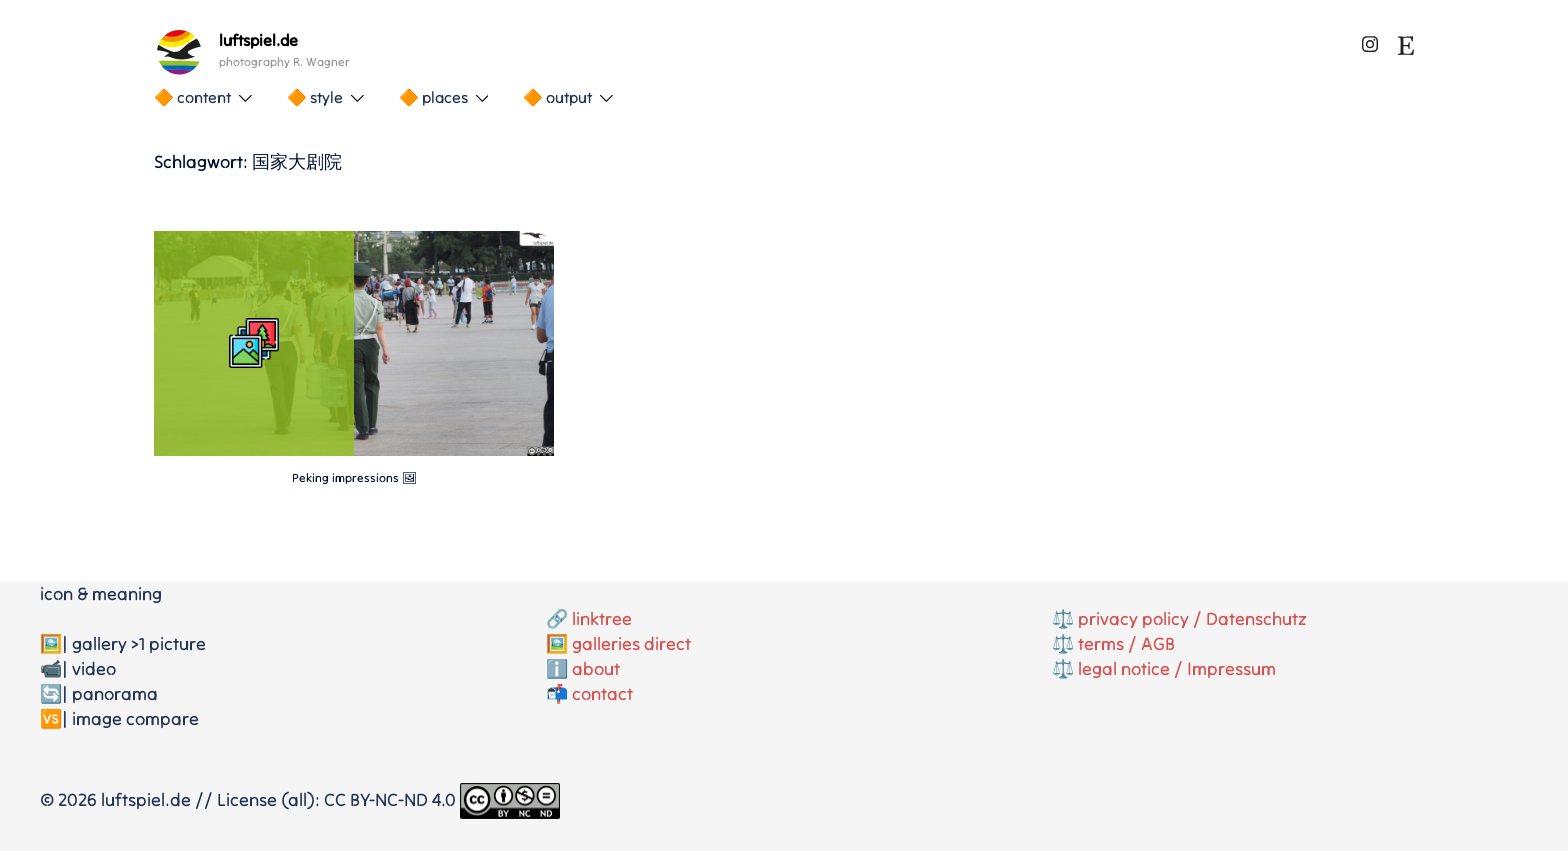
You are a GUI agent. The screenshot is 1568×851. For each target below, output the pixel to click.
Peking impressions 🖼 (354, 477)
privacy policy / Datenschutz (1192, 618)
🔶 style (315, 97)
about (596, 668)
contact (602, 693)
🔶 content (192, 97)
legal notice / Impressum (1177, 668)
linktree (602, 618)
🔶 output (557, 97)
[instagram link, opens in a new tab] (1370, 40)
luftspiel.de (258, 40)
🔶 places (433, 97)
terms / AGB (1126, 643)
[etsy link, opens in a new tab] (1406, 40)
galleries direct (631, 643)
